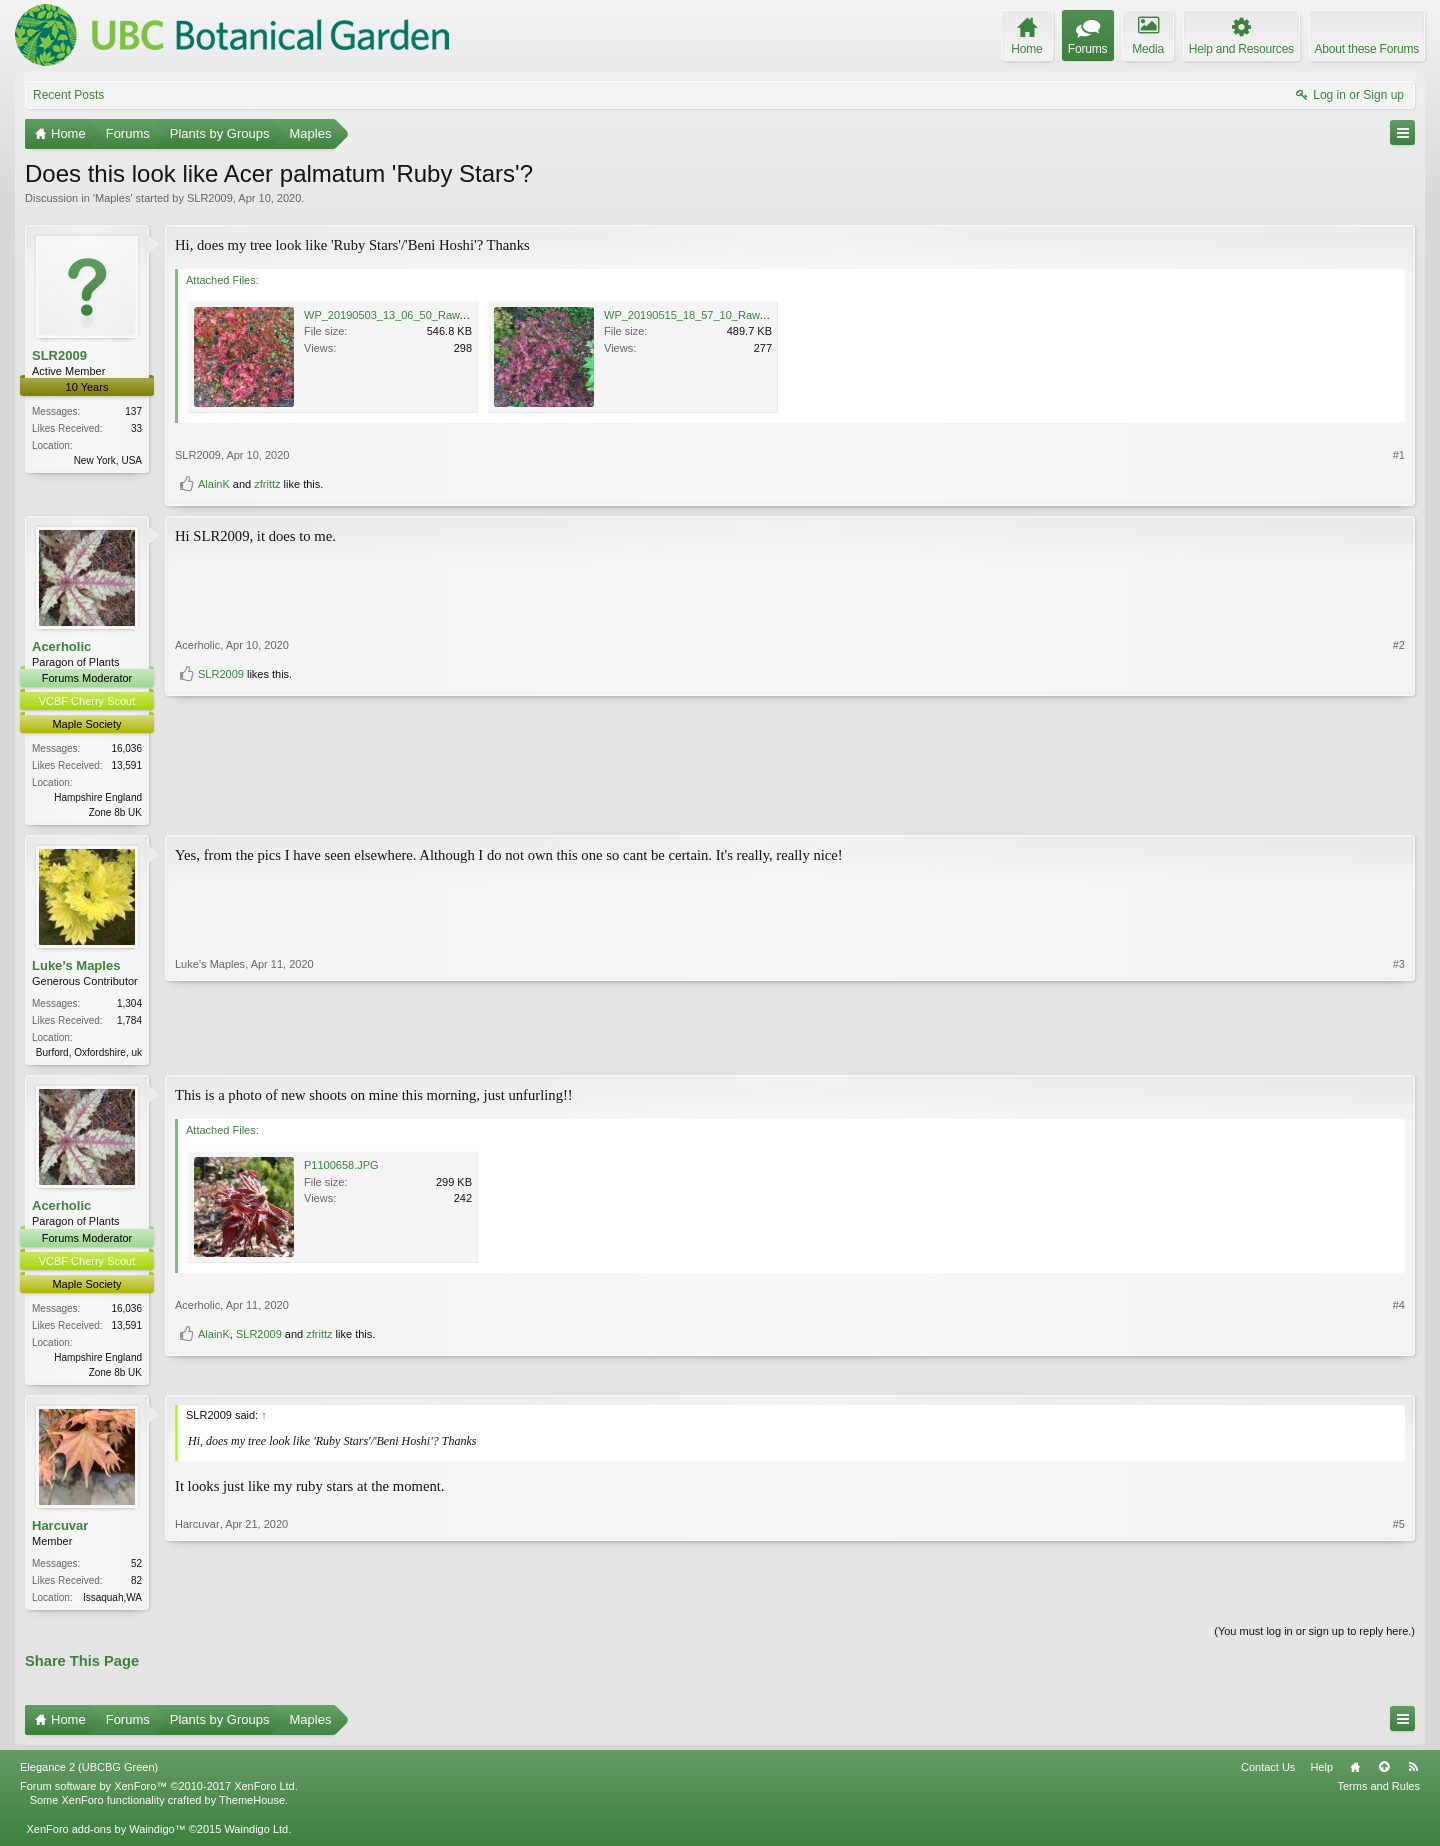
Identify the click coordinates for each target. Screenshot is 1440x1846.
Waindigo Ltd (256, 1836)
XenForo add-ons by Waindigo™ (105, 1836)
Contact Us (1268, 1775)
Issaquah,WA (112, 1603)
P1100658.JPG (341, 1169)
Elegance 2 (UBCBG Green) (89, 1775)
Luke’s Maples (76, 967)
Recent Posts (68, 95)
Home (1355, 1775)
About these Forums (1367, 49)
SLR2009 (210, 198)
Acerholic (61, 646)
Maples (112, 198)
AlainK (214, 484)
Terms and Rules (1378, 1794)
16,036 (126, 748)
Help (1321, 1775)
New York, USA (108, 460)
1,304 (129, 1005)
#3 (1399, 1052)
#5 (1399, 1600)
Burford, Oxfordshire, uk (89, 1054)
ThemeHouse (252, 1808)
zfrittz (267, 484)
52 (136, 1569)
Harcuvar (60, 1530)
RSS (1413, 1775)
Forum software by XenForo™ (159, 1794)
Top (1384, 1775)
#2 (1399, 776)
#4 (1399, 1339)
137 (133, 411)
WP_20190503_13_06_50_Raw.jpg (390, 315)
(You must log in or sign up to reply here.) (1314, 1639)
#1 (1399, 455)
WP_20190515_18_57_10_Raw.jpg (690, 315)
